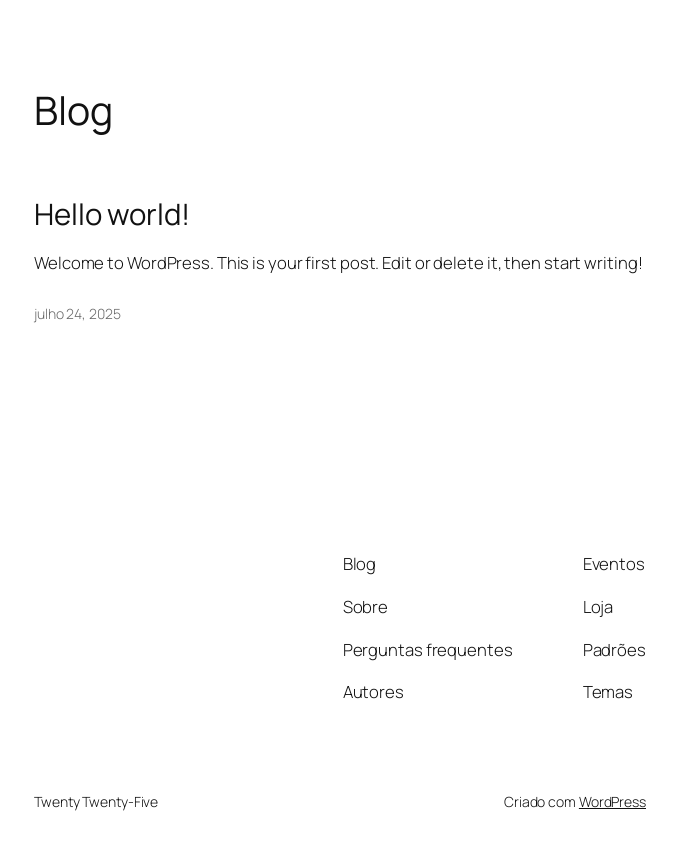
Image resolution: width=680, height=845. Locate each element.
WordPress (612, 801)
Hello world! (112, 214)
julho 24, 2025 (77, 313)
